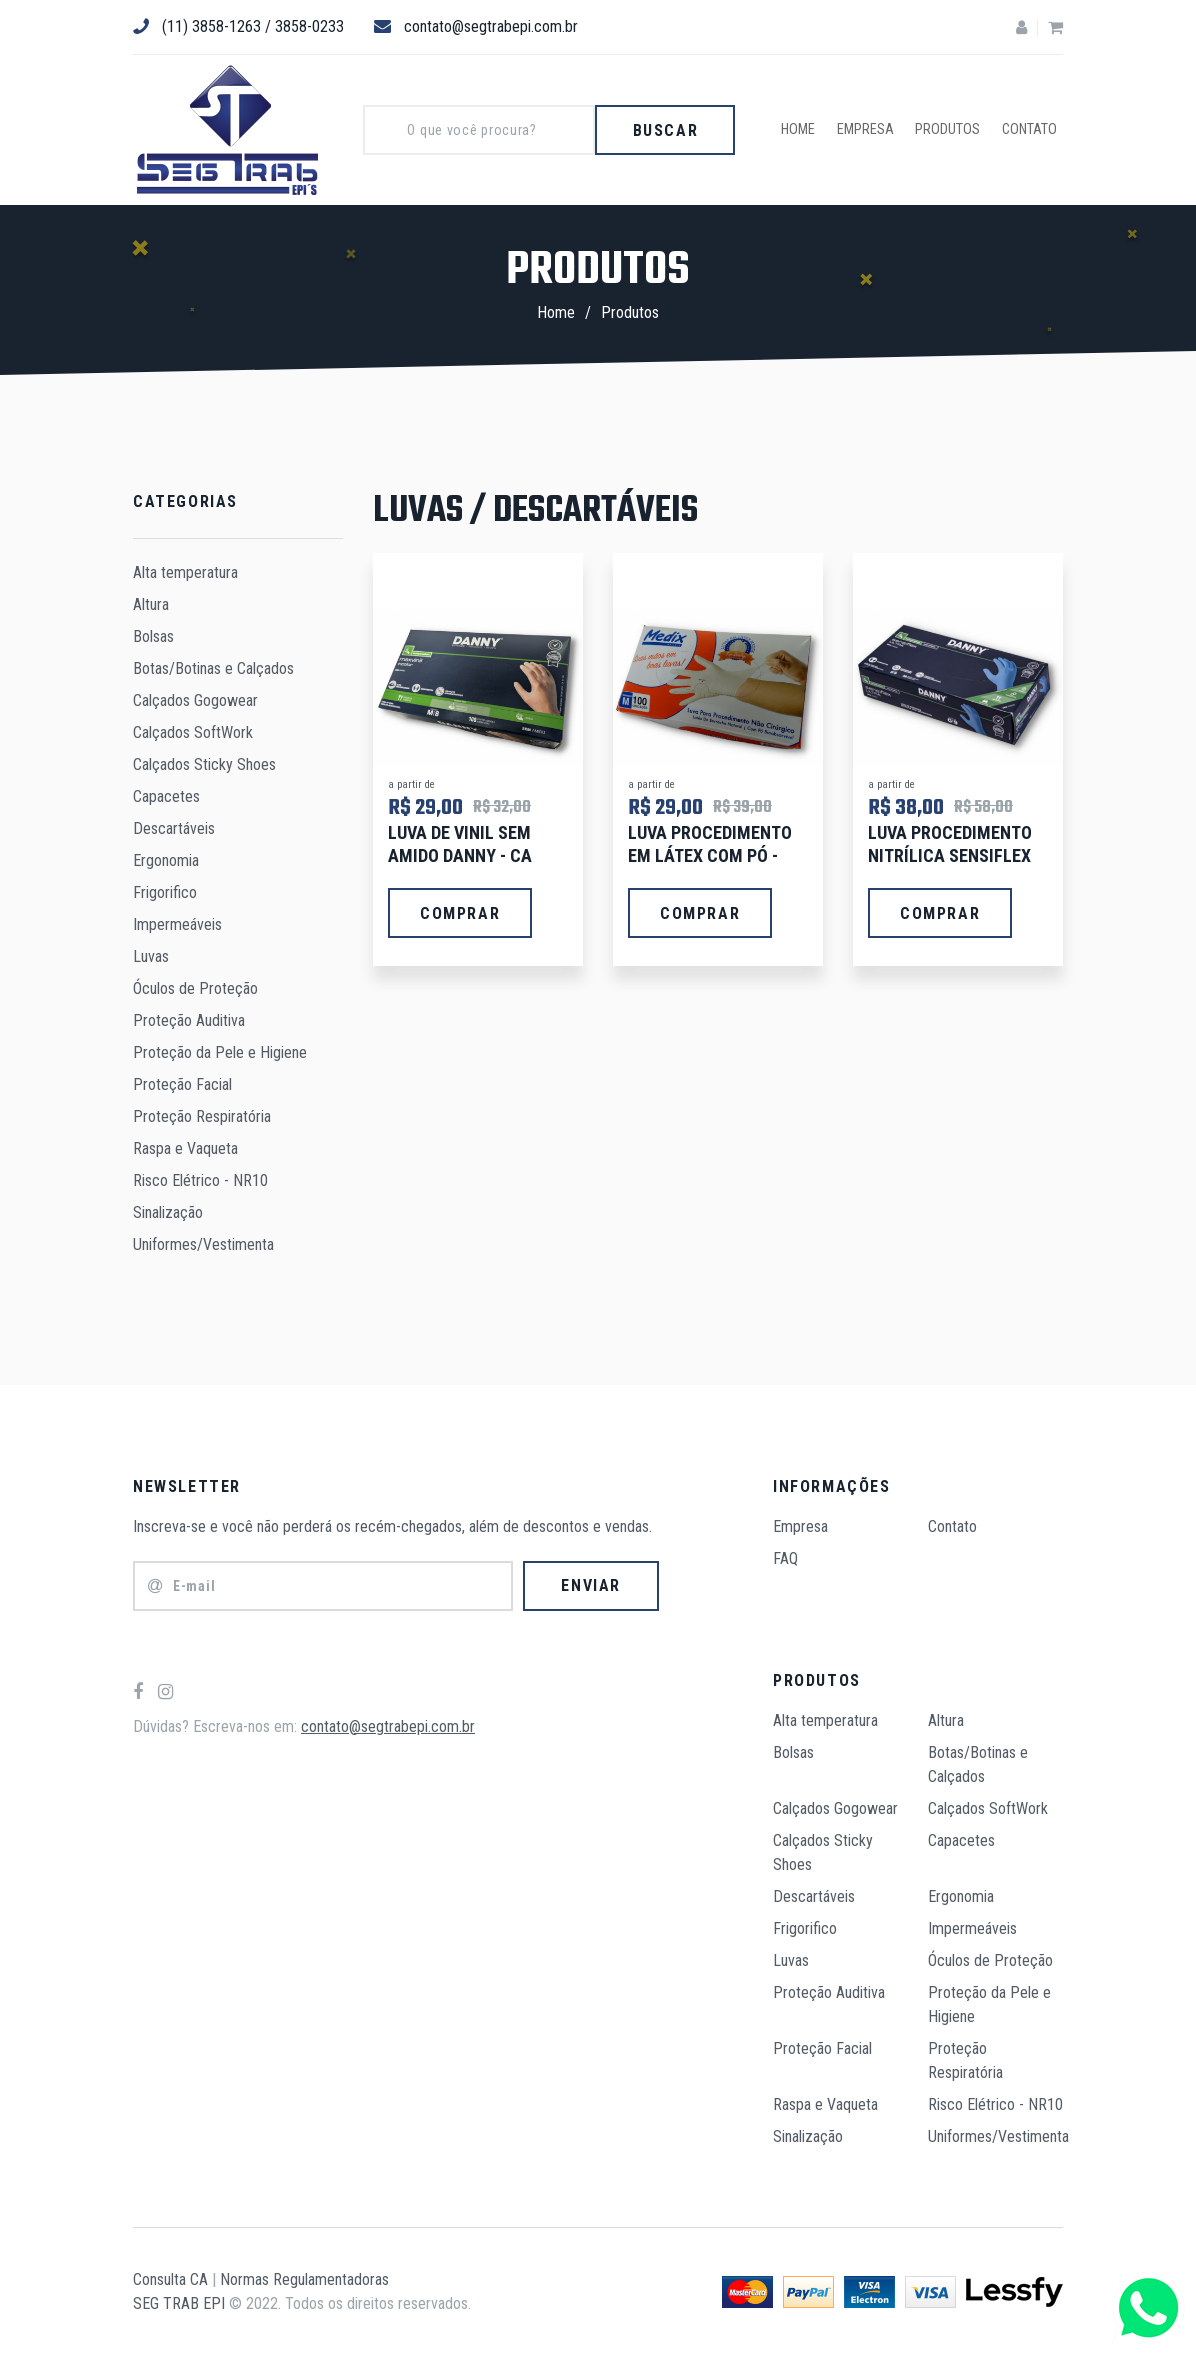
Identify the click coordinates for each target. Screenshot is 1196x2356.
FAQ (785, 1558)
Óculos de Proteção (195, 988)
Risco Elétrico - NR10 (200, 1180)
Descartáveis (174, 828)
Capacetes (166, 796)
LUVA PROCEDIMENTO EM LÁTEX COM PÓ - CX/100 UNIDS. (710, 856)
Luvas (151, 956)
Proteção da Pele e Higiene (220, 1052)
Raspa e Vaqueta (185, 1148)
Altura (151, 604)
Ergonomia (166, 860)
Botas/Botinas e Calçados (213, 668)
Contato (1031, 130)
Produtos (953, 130)
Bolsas (153, 636)
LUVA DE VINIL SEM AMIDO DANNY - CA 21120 (460, 856)
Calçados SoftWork (193, 732)
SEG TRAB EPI (179, 2303)
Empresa (873, 130)
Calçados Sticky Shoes (204, 764)
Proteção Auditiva (189, 1020)
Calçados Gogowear (195, 700)
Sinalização (168, 1212)
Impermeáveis (177, 924)
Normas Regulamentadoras (304, 2279)
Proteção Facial (182, 1084)
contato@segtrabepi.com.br (476, 26)
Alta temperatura (185, 572)
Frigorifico (165, 892)
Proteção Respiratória (202, 1116)
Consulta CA (170, 2279)
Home (808, 130)
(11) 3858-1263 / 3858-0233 (238, 26)
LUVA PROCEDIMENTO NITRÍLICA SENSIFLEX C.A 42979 (950, 856)
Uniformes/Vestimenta (203, 1244)
